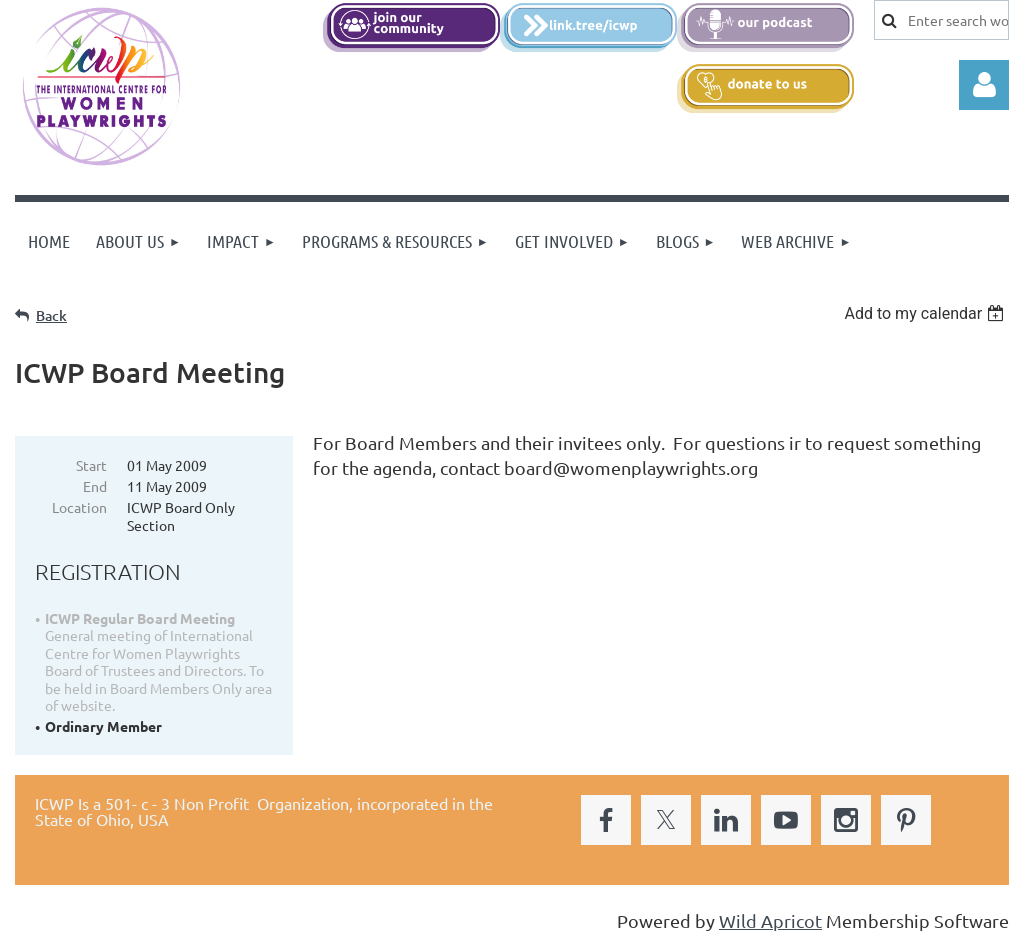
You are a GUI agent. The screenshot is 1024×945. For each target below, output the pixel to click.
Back (51, 315)
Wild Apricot (770, 920)
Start (91, 465)
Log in (984, 85)
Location (79, 507)
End (95, 486)
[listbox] (926, 313)
